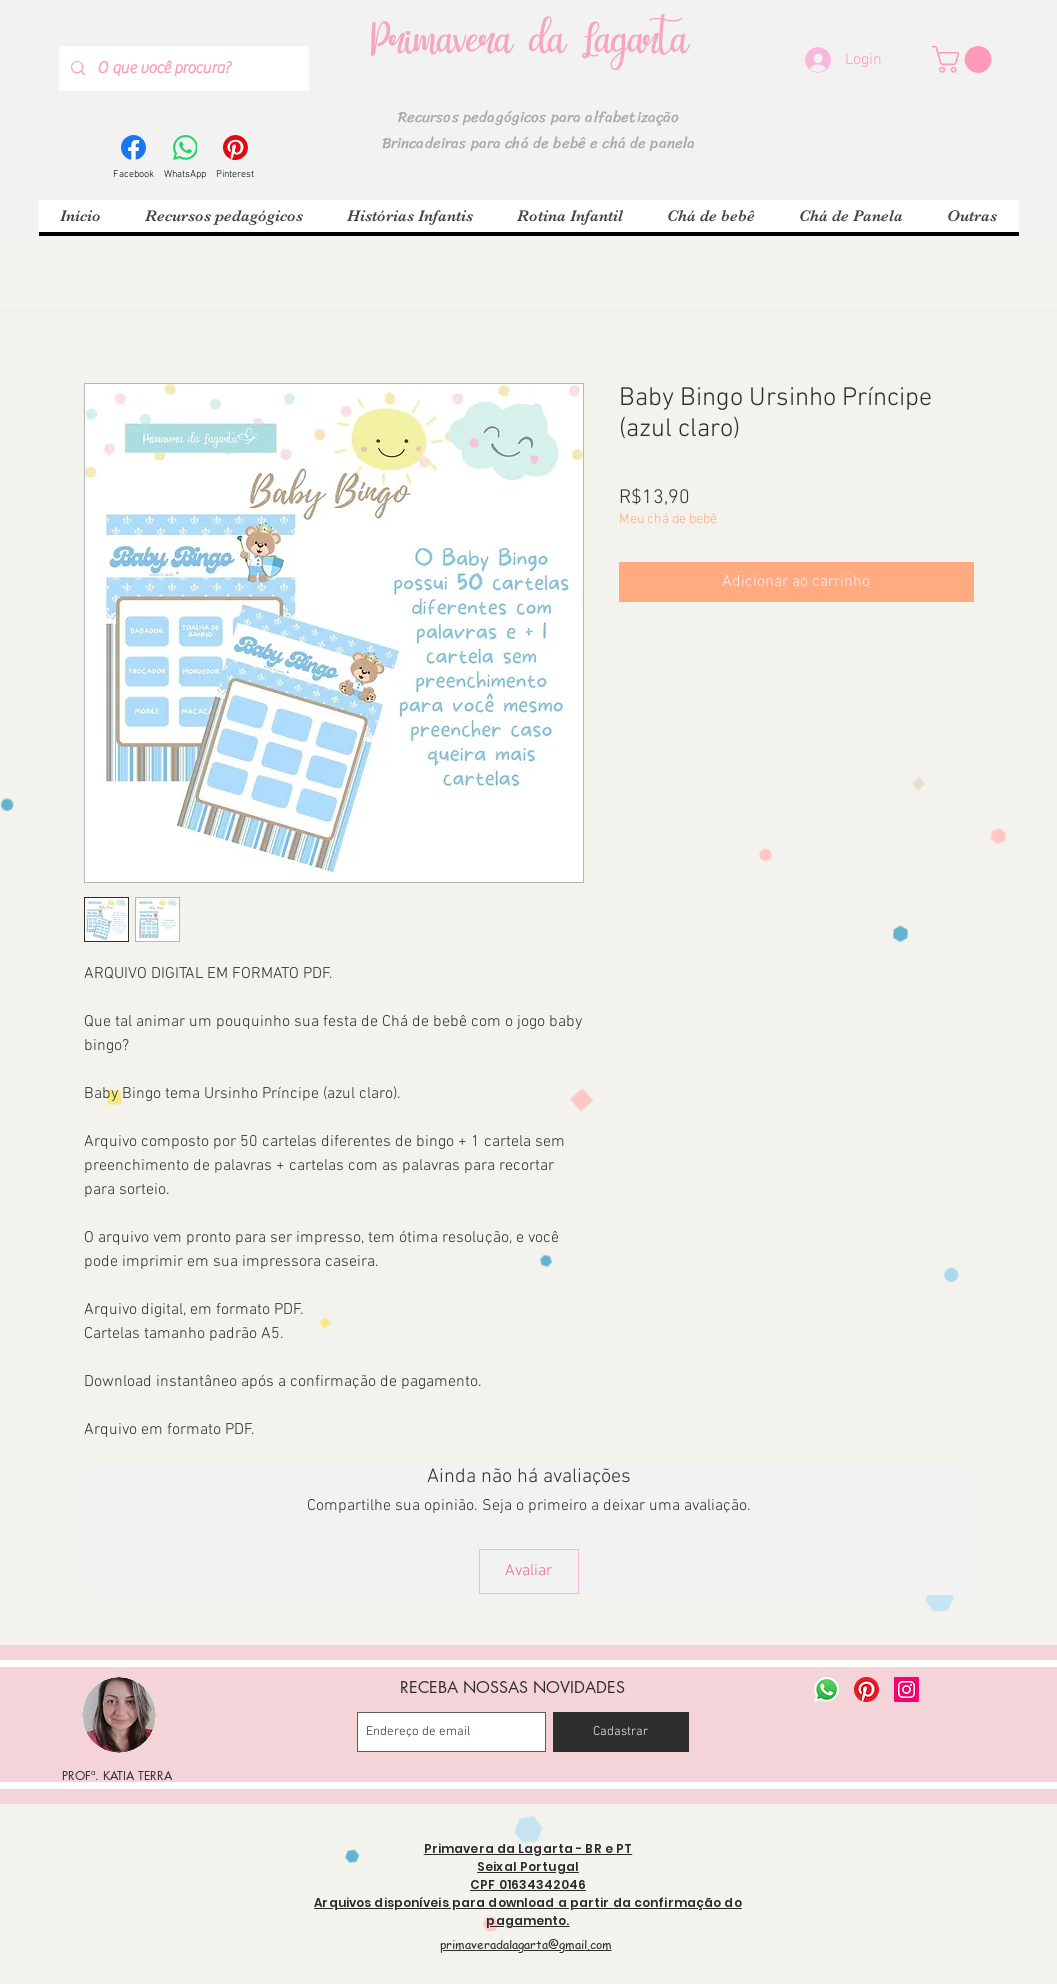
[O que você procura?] (182, 68)
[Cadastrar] (621, 1732)
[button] (965, 59)
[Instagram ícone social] (906, 1689)
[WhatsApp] (185, 158)
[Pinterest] (235, 158)
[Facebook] (133, 158)
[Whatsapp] (826, 1689)
